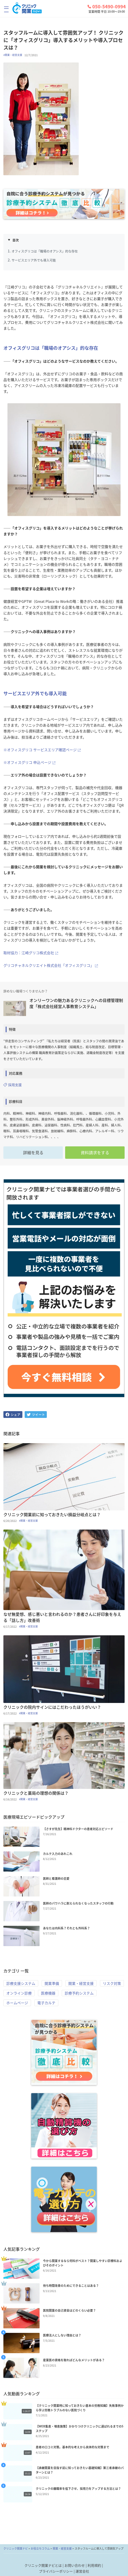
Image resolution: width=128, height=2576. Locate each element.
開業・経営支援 (81, 1983)
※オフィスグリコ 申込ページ (27, 762)
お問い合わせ (74, 2565)
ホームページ (17, 2002)
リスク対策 (112, 1983)
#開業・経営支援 (12, 55)
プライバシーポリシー (56, 2571)
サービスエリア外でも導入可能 (34, 260)
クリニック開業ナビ (15, 2548)
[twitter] (36, 1414)
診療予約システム (79, 1993)
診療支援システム (20, 1983)
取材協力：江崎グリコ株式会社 (28, 952)
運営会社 (82, 2571)
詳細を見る (33, 1153)
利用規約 (94, 2565)
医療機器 (48, 1993)
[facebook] (12, 1414)
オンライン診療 (19, 1993)
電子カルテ (46, 2002)
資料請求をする (95, 1153)
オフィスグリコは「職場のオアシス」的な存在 (45, 251)
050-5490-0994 (107, 6)
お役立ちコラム (40, 2548)
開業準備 (52, 1983)
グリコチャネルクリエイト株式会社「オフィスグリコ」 (48, 965)
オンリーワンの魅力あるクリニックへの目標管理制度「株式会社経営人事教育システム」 (76, 1003)
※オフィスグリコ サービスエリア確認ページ (40, 749)
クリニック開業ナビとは (43, 2565)
